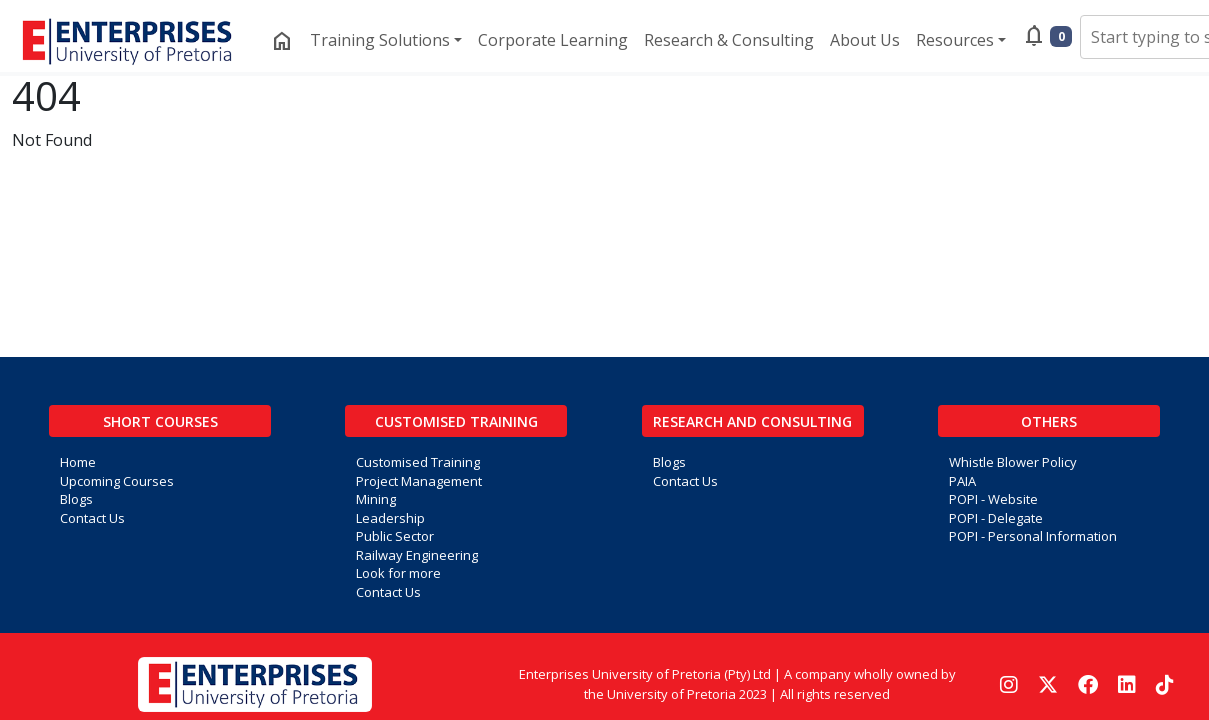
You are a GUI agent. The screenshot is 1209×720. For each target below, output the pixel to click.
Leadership (390, 518)
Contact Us (92, 518)
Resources (955, 40)
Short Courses (160, 421)
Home (78, 462)
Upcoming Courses (117, 481)
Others (1049, 421)
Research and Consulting (752, 421)
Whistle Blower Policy (1013, 462)
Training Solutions (380, 40)
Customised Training (456, 421)
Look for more (398, 573)
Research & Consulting (729, 40)
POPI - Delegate (996, 518)
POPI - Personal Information (1033, 536)
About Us (865, 40)
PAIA (962, 481)
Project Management (419, 481)
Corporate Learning (553, 40)
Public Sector (395, 536)
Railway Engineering (417, 555)
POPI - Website (993, 499)
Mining (376, 499)
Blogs (76, 499)
